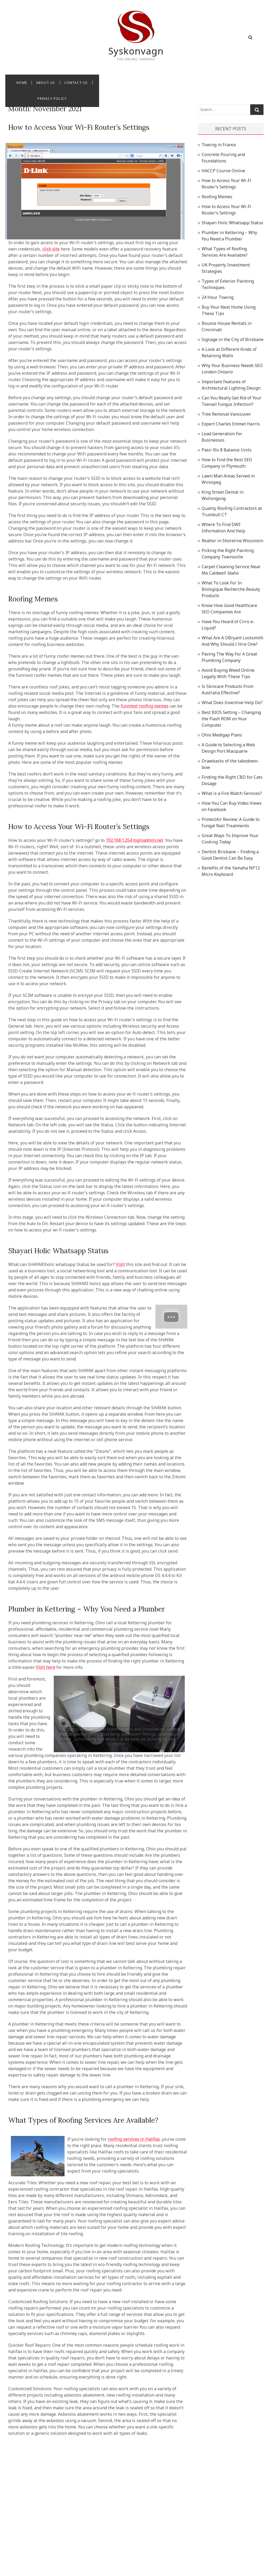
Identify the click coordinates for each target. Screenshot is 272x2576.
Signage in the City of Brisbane (233, 339)
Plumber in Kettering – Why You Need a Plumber (86, 1609)
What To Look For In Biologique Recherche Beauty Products (231, 589)
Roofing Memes (33, 599)
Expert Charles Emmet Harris (231, 424)
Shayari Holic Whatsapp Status (58, 1250)
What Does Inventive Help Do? (232, 702)
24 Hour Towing (217, 297)
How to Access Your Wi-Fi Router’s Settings (79, 127)
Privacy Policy (176, 82)
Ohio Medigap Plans (222, 735)
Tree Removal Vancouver (226, 414)
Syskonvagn (136, 51)
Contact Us (140, 82)
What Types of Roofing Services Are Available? (83, 2120)
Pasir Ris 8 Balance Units (227, 450)
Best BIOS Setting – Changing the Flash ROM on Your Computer (231, 718)
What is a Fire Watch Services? (232, 793)
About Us (110, 82)
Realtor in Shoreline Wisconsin (232, 541)
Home (86, 82)
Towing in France (219, 145)
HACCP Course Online (223, 171)
